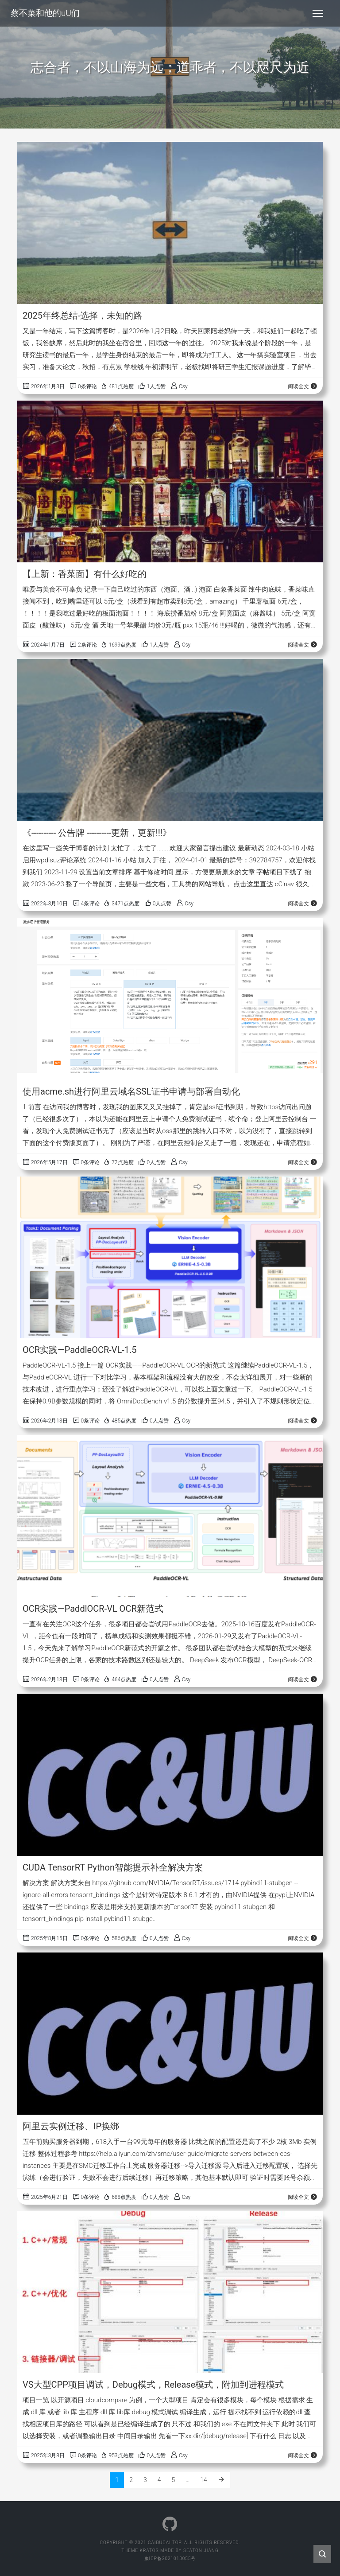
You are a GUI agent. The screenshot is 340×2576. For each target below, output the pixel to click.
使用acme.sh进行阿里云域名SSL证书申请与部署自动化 (131, 1091)
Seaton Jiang (201, 2550)
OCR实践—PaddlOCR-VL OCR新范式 (93, 1608)
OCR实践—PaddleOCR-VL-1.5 (80, 1350)
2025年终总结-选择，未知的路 (83, 315)
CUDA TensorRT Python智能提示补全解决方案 (113, 1867)
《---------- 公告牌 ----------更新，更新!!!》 (97, 832)
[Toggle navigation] (317, 13)
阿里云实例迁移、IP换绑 (71, 2126)
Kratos (149, 2550)
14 (203, 2479)
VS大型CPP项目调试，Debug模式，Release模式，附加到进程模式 (153, 2384)
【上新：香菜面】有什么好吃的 (85, 574)
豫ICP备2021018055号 (170, 2558)
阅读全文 (302, 386)
